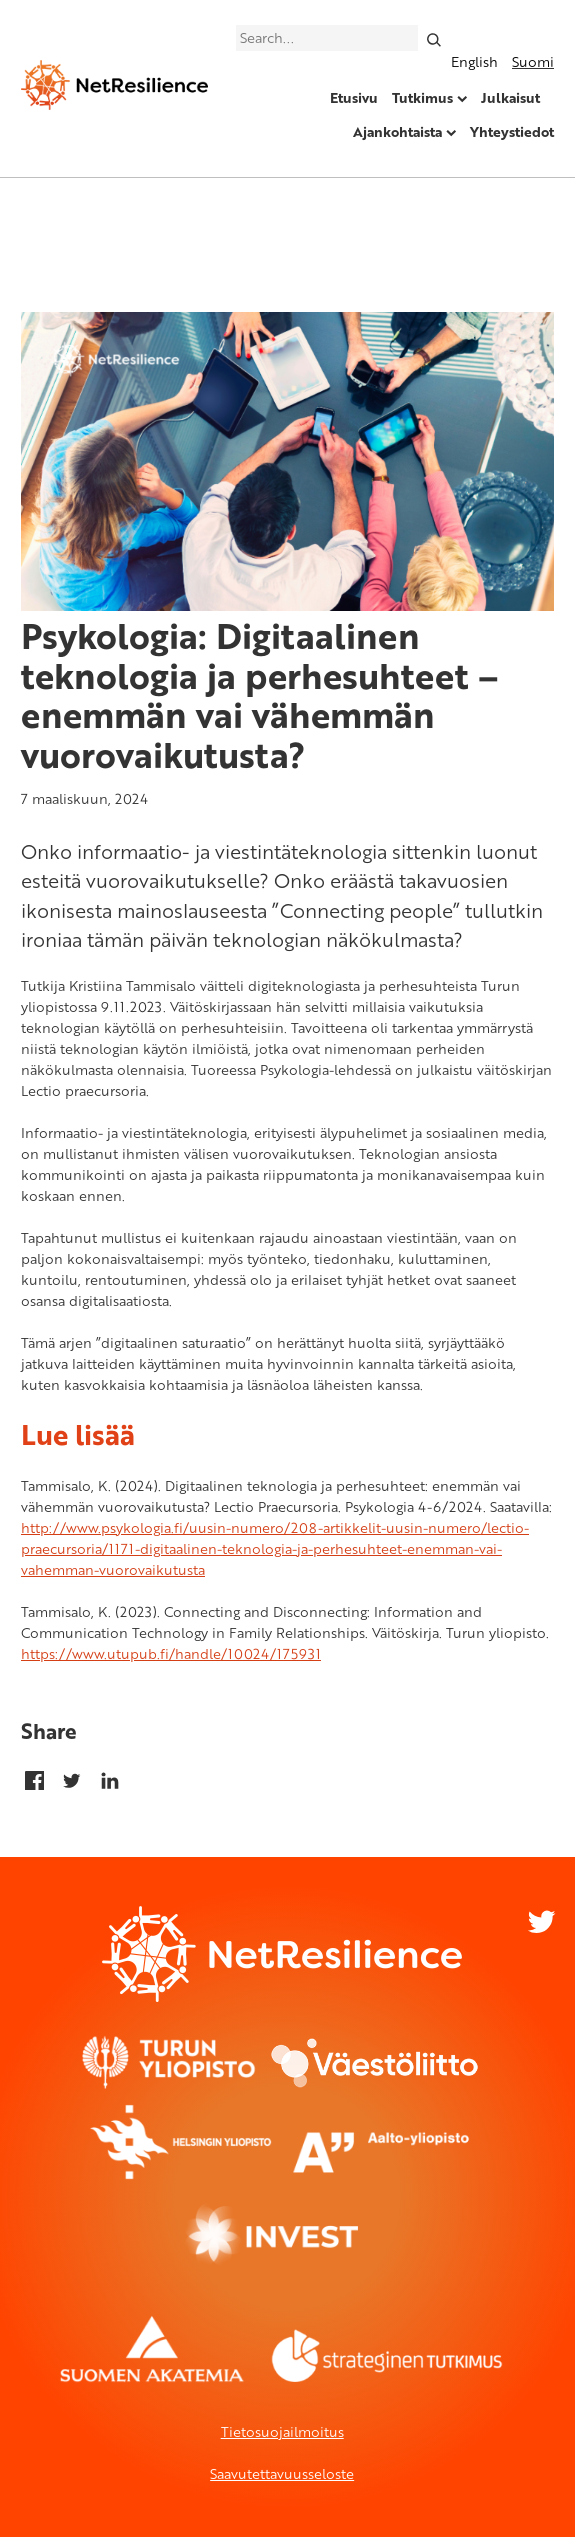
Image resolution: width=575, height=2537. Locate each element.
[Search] (433, 38)
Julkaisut (510, 97)
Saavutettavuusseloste (282, 2473)
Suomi (533, 61)
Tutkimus (422, 97)
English (474, 61)
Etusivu (354, 97)
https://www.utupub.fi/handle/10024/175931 (171, 1653)
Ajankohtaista (397, 131)
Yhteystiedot (512, 131)
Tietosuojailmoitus (282, 2431)
